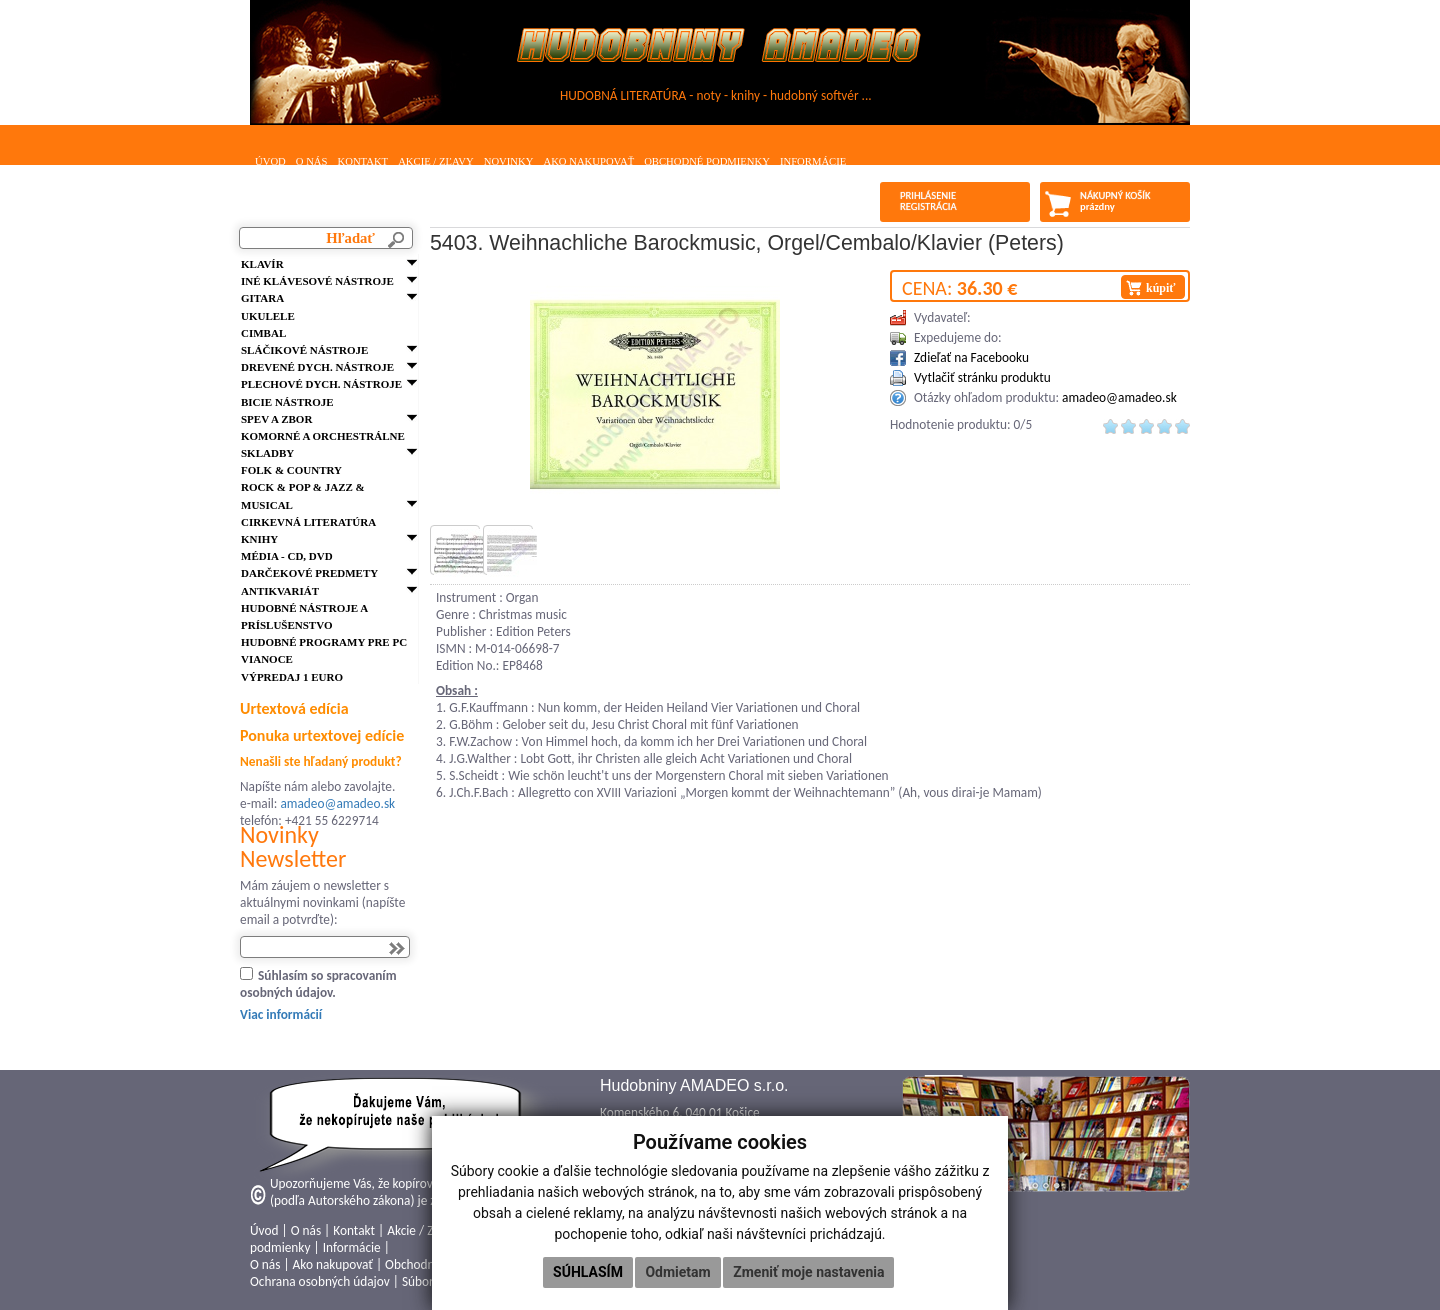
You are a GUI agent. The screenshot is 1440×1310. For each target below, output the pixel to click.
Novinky (509, 161)
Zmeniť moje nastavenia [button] (808, 1272)
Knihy (259, 539)
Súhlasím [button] (588, 1272)
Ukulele (268, 316)
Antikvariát (280, 591)
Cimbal (263, 333)
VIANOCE (267, 659)
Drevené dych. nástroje (317, 367)
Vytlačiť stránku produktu (982, 377)
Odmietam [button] (677, 1272)
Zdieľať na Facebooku (971, 357)
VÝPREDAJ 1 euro (292, 677)
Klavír (262, 264)
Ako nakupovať (588, 161)
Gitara (262, 298)
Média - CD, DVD (287, 556)
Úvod (270, 161)
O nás (312, 161)
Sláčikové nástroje (304, 350)
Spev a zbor (276, 419)
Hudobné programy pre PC (324, 642)
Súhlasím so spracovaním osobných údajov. (318, 984)
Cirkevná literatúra (308, 522)
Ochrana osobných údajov (320, 1281)
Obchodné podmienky (707, 161)
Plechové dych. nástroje (321, 384)
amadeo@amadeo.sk (337, 803)
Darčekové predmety (309, 573)
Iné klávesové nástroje (317, 281)
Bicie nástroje (287, 402)
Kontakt (362, 161)
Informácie (813, 161)
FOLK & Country (291, 470)
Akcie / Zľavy (436, 161)
